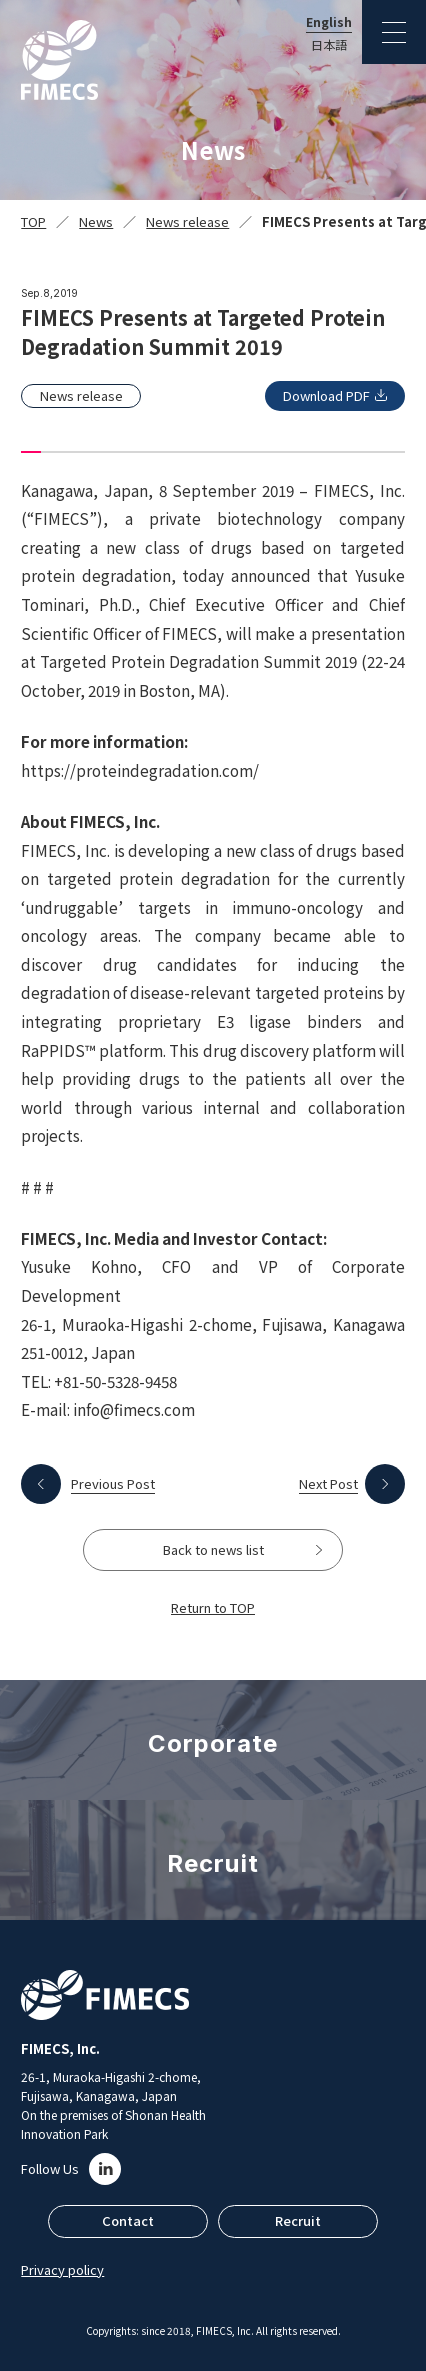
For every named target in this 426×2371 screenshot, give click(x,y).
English (329, 22)
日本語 (329, 45)
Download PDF (326, 395)
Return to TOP (213, 1607)
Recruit (298, 2220)
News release (187, 221)
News (96, 221)
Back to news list (213, 1549)
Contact (128, 2220)
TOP (33, 221)
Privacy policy (62, 2269)
